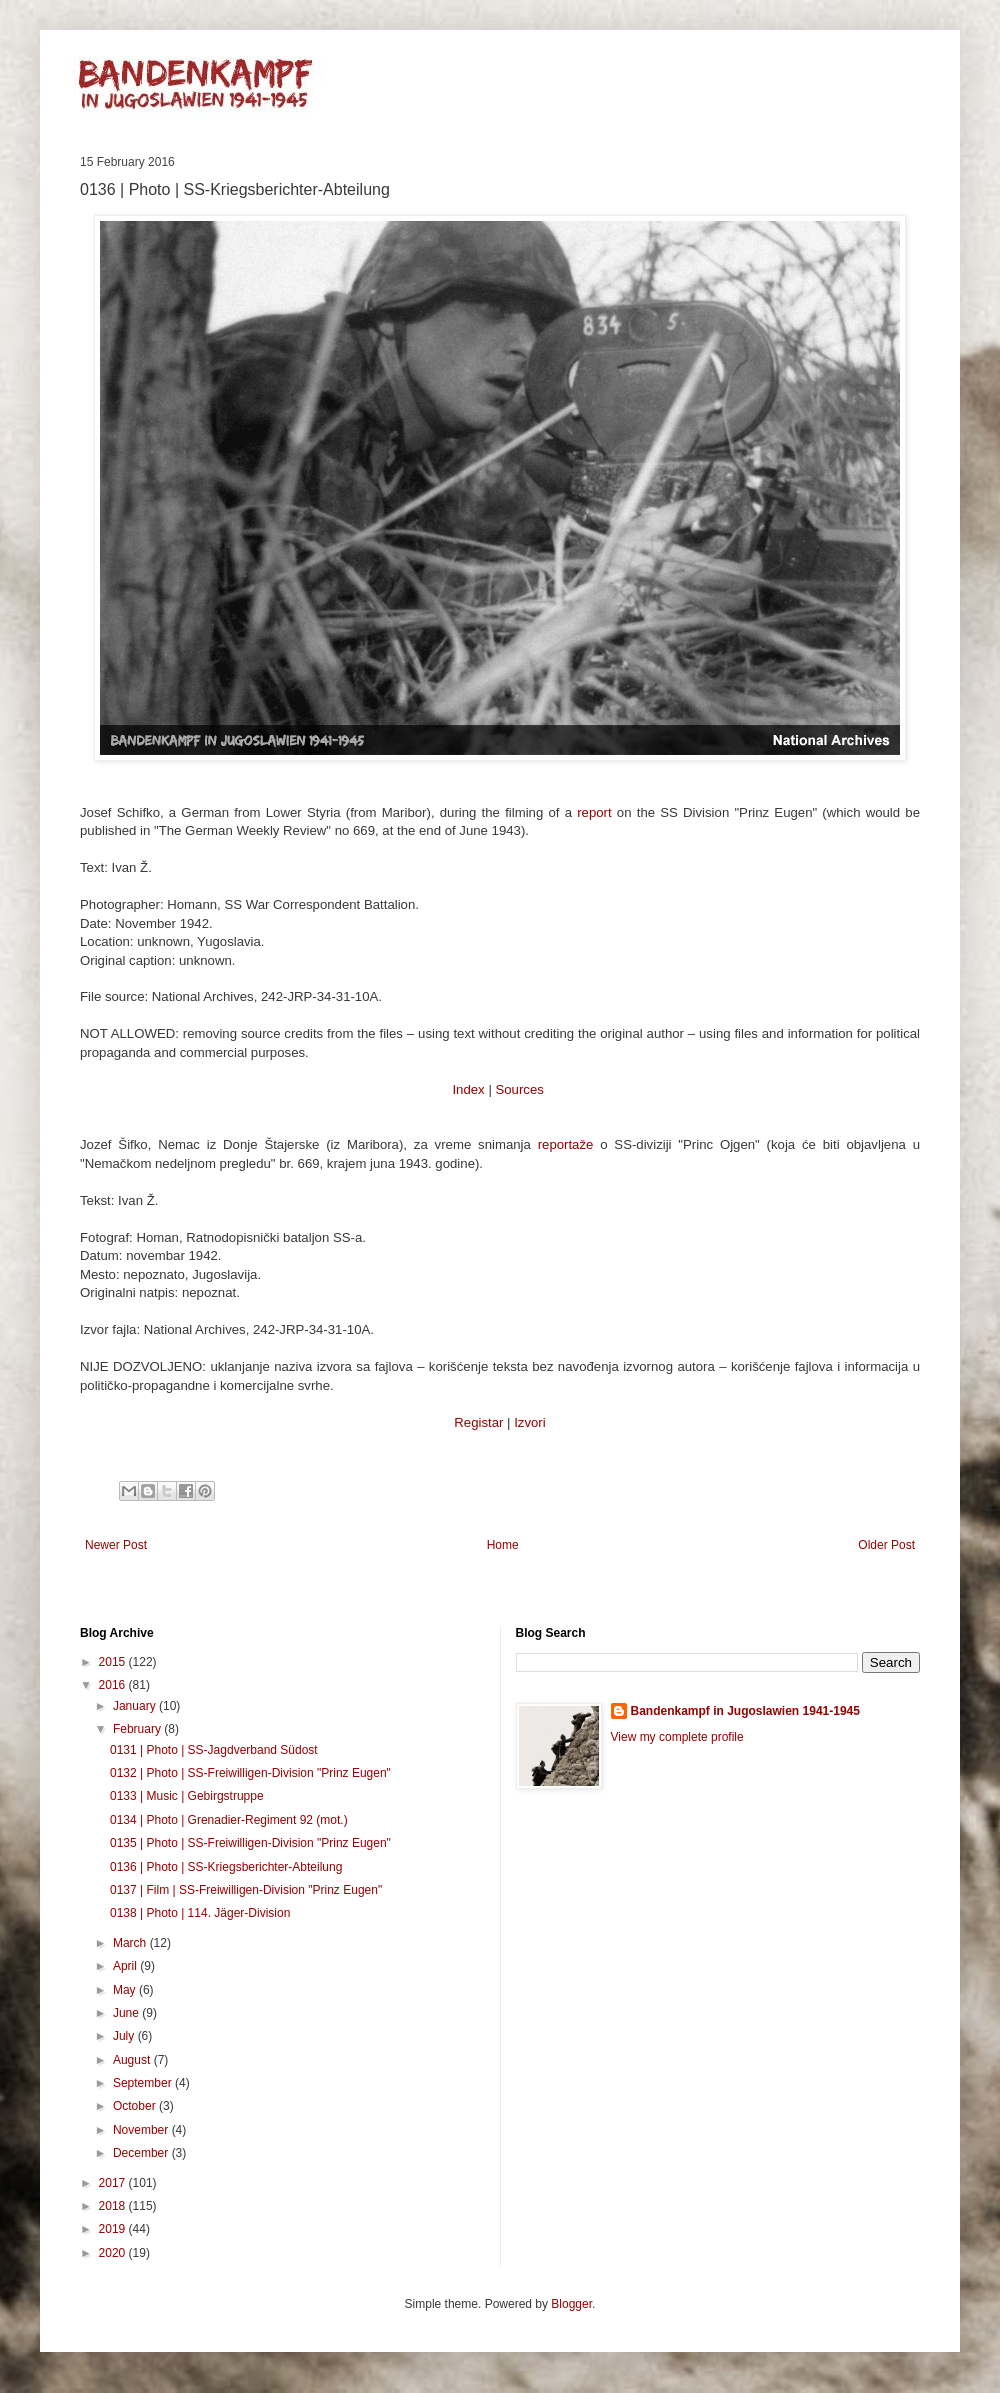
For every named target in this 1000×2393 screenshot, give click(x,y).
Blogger (571, 2304)
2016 (114, 1685)
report (594, 812)
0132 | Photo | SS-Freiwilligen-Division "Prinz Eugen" (250, 1773)
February (138, 1729)
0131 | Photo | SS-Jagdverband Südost (214, 1750)
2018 (114, 2206)
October (136, 2106)
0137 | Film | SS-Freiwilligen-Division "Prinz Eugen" (246, 1890)
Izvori (530, 1422)
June (127, 2013)
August (133, 2060)
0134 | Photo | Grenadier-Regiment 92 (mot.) (229, 1820)
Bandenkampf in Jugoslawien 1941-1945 (745, 1711)
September (144, 2083)
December (142, 2153)
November (142, 2130)
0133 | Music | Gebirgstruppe (187, 1796)
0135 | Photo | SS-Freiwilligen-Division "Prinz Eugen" (250, 1843)
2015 (114, 1662)
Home (503, 1545)
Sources (519, 1089)
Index (468, 1089)
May (126, 1990)
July (125, 2036)
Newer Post (116, 1545)
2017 (114, 2183)
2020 (114, 2253)
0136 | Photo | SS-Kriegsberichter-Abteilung (226, 1867)
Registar (478, 1422)
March (131, 1943)
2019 (114, 2229)
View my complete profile (677, 1737)
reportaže (566, 1144)
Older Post (886, 1545)
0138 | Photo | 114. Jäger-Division (200, 1913)
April (126, 1966)
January (136, 1706)
